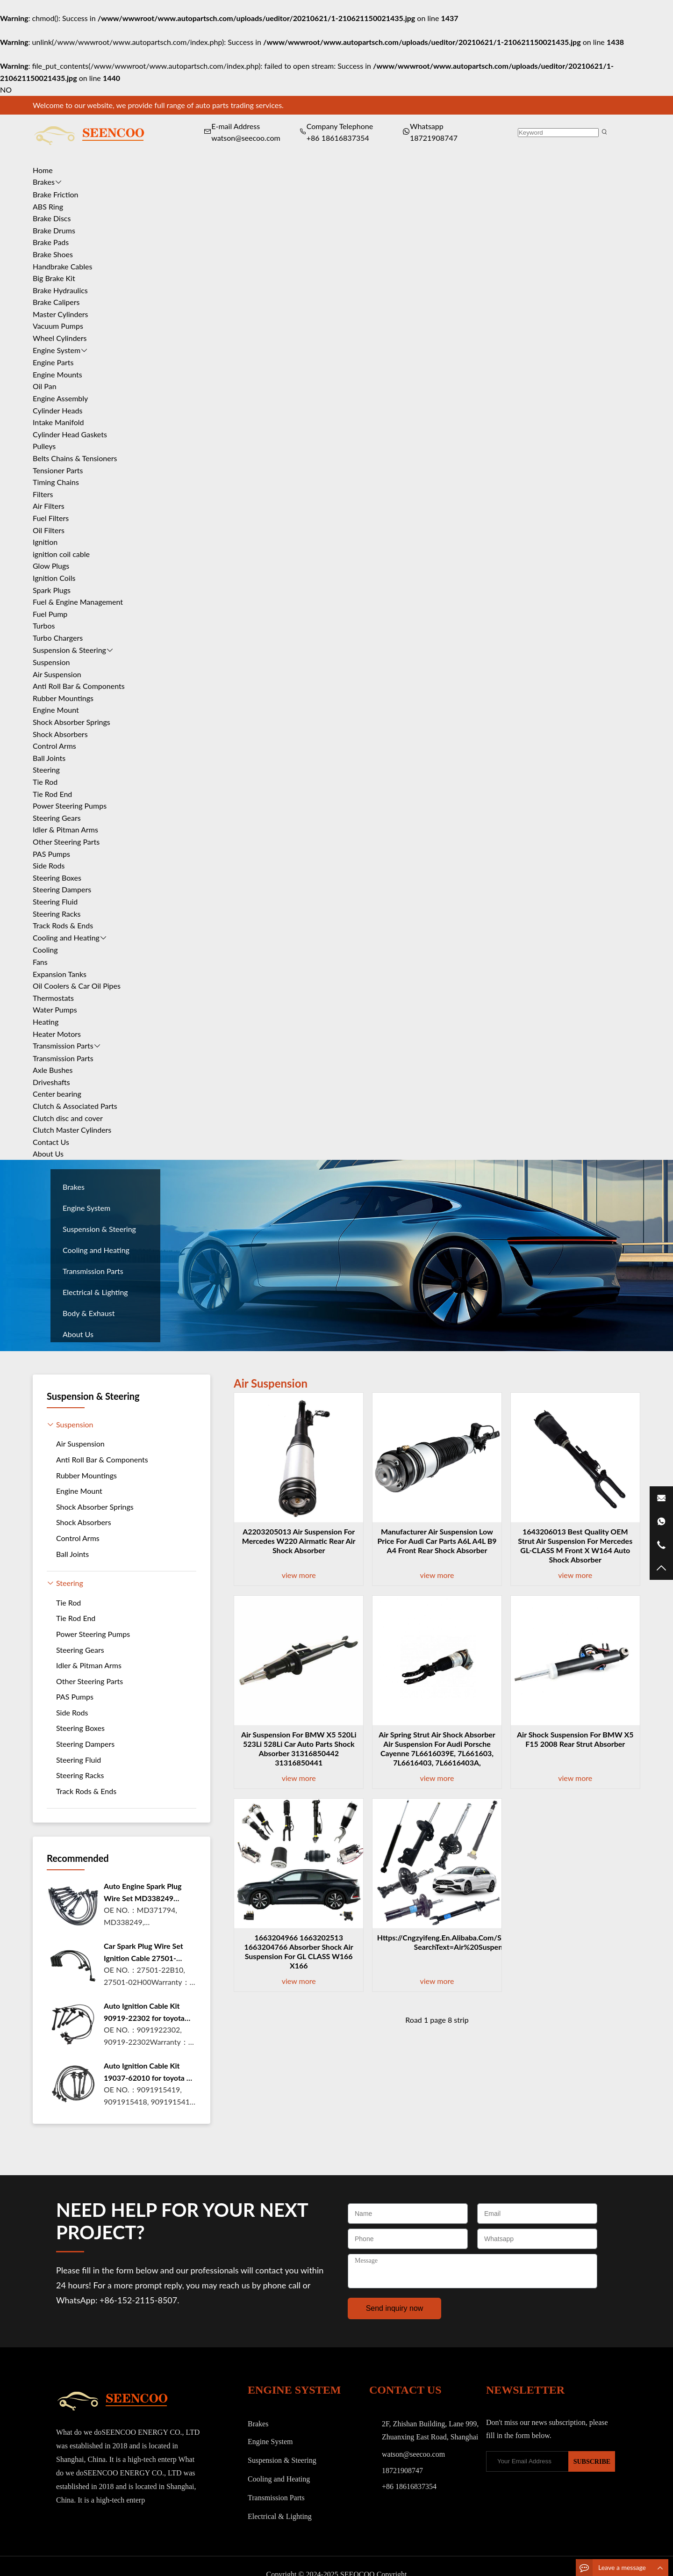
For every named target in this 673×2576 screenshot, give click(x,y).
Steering (46, 769)
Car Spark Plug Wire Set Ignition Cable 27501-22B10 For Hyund (143, 1952)
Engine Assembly (60, 398)
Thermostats (53, 997)
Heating (45, 1021)
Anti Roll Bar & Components (79, 685)
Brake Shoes (53, 254)
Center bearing (57, 1093)
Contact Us (51, 1141)
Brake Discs (52, 218)
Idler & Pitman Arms (65, 829)
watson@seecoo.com (413, 2454)
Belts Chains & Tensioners (75, 458)
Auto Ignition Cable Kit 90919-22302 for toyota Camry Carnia (144, 2012)
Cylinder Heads (57, 410)
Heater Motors (57, 1033)
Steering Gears (57, 817)
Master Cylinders (60, 314)
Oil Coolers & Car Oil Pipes (77, 985)
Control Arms (54, 745)
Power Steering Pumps (70, 805)
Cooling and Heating (66, 937)
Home (43, 170)
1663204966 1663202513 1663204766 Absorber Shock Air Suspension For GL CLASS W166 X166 (298, 1951)
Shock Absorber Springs (71, 721)
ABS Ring (48, 206)
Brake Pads (51, 242)
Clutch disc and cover (68, 1118)
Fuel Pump (50, 613)
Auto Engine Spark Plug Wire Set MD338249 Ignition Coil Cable (143, 1892)
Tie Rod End (52, 793)
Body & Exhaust (89, 1313)
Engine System (56, 350)
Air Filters (48, 505)
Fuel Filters (51, 518)
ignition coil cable (61, 554)
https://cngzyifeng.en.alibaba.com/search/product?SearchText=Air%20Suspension (465, 1942)
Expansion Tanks (59, 974)
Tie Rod (45, 781)
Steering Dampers (62, 889)
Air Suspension (57, 674)
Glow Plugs (51, 565)
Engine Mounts (57, 374)
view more (299, 1574)
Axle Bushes (52, 1069)
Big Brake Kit (54, 278)
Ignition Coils (54, 577)
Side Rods (48, 865)
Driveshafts (51, 1082)
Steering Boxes (57, 877)
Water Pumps (55, 1009)
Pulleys (44, 445)
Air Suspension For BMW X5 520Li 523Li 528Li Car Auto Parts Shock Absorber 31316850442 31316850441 (299, 1748)
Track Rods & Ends (63, 925)
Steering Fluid (55, 901)
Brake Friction (56, 194)
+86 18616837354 (338, 137)
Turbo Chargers (58, 637)
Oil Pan (45, 386)
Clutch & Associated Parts (75, 1105)
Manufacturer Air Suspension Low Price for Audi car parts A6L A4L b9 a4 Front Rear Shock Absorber (436, 1541)
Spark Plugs (52, 590)
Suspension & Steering (69, 649)
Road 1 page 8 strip (436, 2019)
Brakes (44, 181)
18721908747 (434, 137)
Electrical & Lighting (95, 1292)
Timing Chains (56, 482)
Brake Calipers (56, 301)
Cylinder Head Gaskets (70, 434)
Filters (43, 494)
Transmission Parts (63, 1045)
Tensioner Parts (58, 470)
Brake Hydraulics (60, 290)
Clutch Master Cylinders (72, 1129)
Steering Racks (56, 913)
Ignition (45, 541)
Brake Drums (54, 230)
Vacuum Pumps (58, 325)
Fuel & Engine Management (78, 601)
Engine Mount (56, 709)
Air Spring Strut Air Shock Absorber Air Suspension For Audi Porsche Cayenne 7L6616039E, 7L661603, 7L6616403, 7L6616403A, (437, 1748)
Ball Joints (49, 757)
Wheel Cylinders (60, 337)
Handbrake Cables (62, 266)
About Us (48, 1153)
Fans (40, 961)
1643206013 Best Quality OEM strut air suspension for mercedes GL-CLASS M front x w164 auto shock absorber (575, 1545)
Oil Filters (48, 530)
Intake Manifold (58, 422)
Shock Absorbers (60, 734)
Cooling (45, 949)
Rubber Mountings (63, 698)
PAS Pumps (51, 853)
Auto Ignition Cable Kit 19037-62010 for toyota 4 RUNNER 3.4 (147, 2072)
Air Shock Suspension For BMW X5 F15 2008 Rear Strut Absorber (575, 1739)
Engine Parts (53, 362)
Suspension (51, 662)
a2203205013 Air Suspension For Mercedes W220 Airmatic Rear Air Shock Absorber (299, 1541)
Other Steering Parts (66, 841)
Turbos (44, 625)
